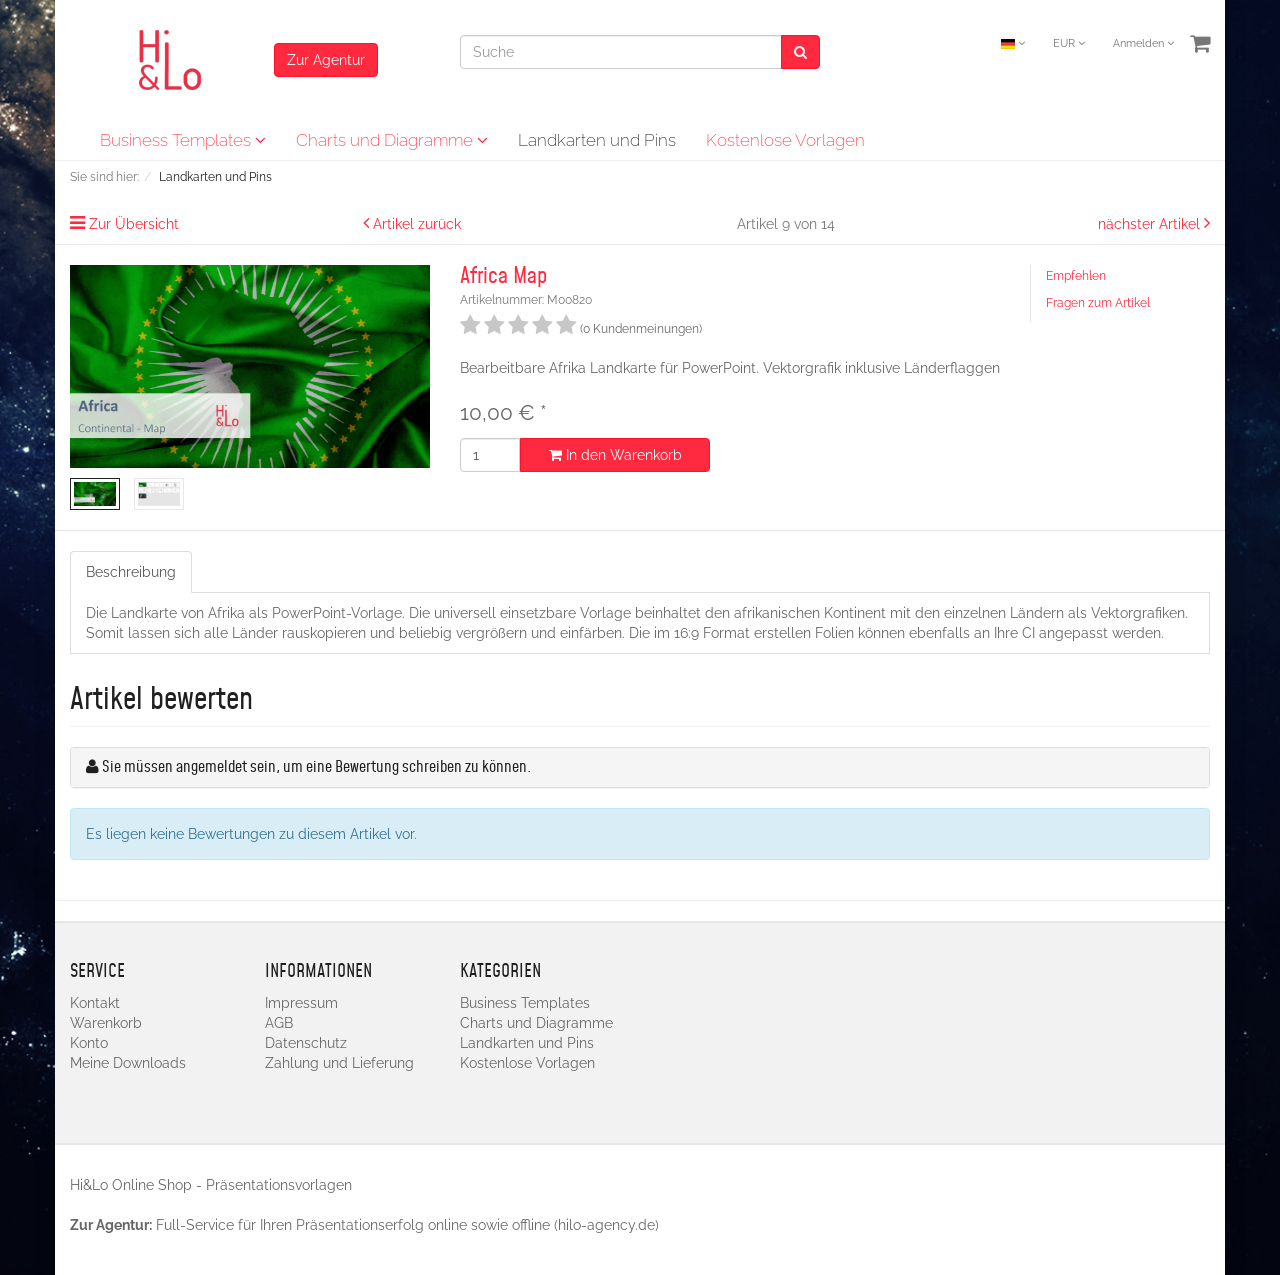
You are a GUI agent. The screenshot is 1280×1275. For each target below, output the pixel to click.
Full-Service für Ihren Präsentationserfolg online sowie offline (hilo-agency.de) (407, 1225)
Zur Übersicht (134, 224)
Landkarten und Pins (597, 140)
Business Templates (183, 140)
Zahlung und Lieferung (339, 1063)
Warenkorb (106, 1023)
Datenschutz (306, 1043)
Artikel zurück (417, 224)
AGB (279, 1023)
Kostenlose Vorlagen (785, 140)
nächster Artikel (1151, 224)
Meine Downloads (128, 1063)
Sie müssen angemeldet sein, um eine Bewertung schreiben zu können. (316, 767)
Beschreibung (131, 572)
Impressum (301, 1003)
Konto (89, 1043)
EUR (1069, 43)
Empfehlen (1076, 276)
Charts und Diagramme (392, 140)
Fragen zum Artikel (1098, 303)
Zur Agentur (326, 60)
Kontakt (95, 1003)
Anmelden (1143, 43)
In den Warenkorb (615, 455)
